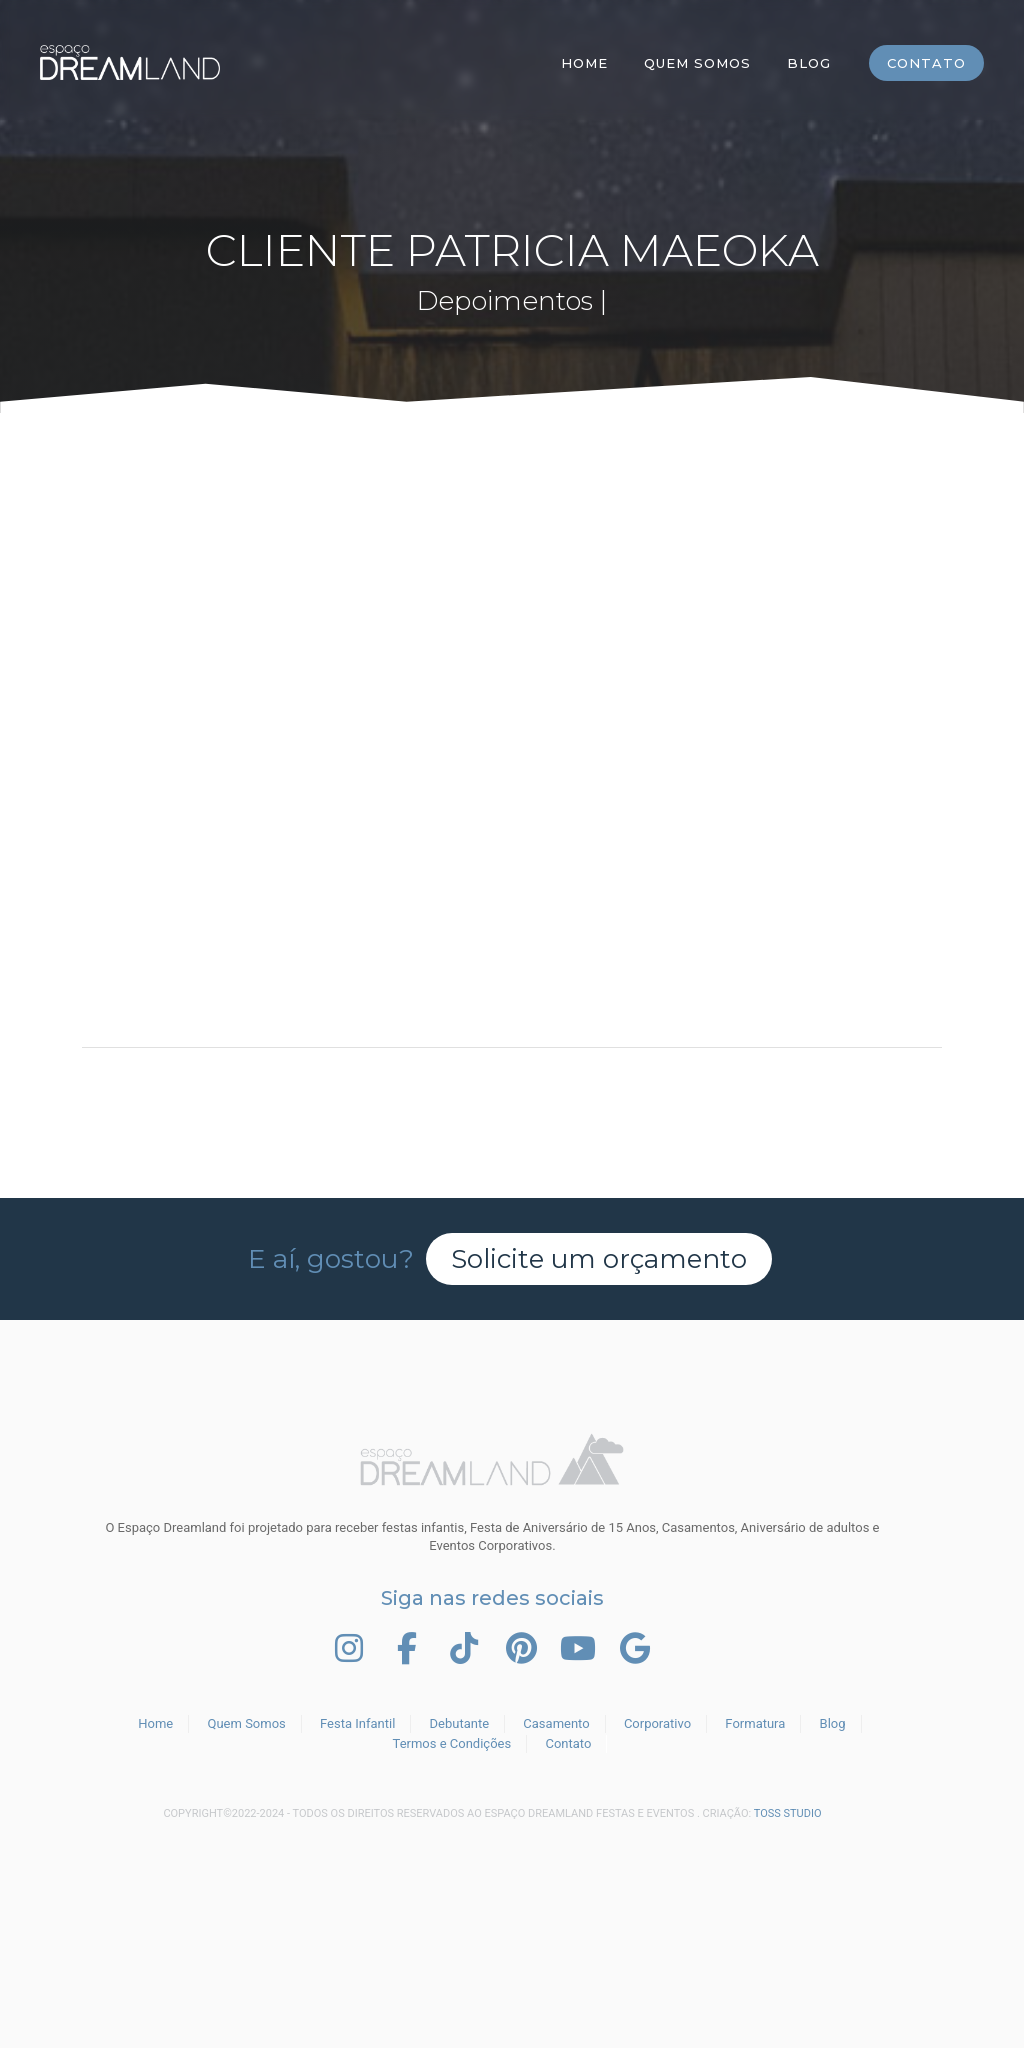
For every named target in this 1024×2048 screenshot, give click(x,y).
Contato (926, 63)
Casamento (556, 1723)
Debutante (460, 1723)
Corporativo (657, 1723)
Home (584, 63)
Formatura (755, 1723)
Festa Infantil (357, 1723)
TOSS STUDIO (788, 1813)
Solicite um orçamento (599, 1259)
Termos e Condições (452, 1743)
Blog (809, 63)
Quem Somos (697, 63)
